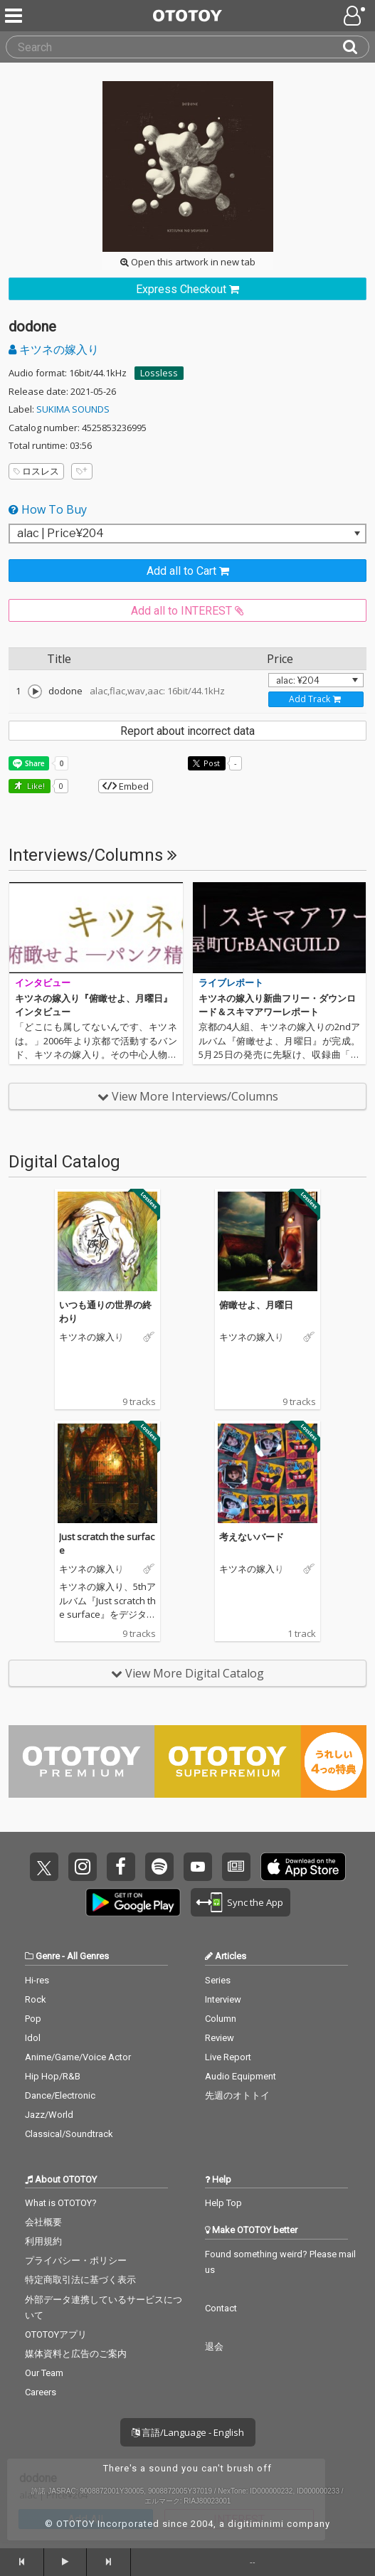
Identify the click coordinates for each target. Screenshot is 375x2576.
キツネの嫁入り (54, 349)
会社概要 (43, 2222)
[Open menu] (356, 15)
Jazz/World (49, 2114)
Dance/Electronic (60, 2095)
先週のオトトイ (237, 2095)
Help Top (223, 2203)
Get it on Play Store (133, 1902)
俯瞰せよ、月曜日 (256, 1304)
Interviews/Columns (93, 855)
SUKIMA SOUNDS (73, 409)
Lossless (159, 372)
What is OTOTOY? (61, 2203)
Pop (33, 2018)
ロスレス (36, 471)
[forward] (109, 2562)
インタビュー (42, 982)
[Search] (356, 47)
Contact (221, 2308)
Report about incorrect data (187, 731)
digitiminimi (256, 2523)
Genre (48, 1956)
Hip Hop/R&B (52, 2076)
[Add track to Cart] (316, 699)
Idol (33, 2037)
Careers (40, 2392)
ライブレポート (231, 982)
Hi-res (37, 1980)
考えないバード (251, 1536)
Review (219, 2037)
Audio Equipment (240, 2076)
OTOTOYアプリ (56, 2334)
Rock (35, 1999)
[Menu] (15, 15)
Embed (125, 786)
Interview (223, 1999)
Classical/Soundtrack (69, 2134)
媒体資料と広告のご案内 (76, 2353)
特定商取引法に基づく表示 (80, 2279)
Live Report (228, 2057)
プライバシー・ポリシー (76, 2260)
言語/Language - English (188, 2432)
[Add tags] (82, 471)
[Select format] (187, 534)
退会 (214, 2346)
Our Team (44, 2373)
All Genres (88, 1956)
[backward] (22, 2562)
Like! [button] (35, 785)
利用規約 (43, 2241)
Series (218, 1980)
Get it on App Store (303, 1867)
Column (220, 2018)
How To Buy (48, 509)
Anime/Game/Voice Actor (78, 2057)
